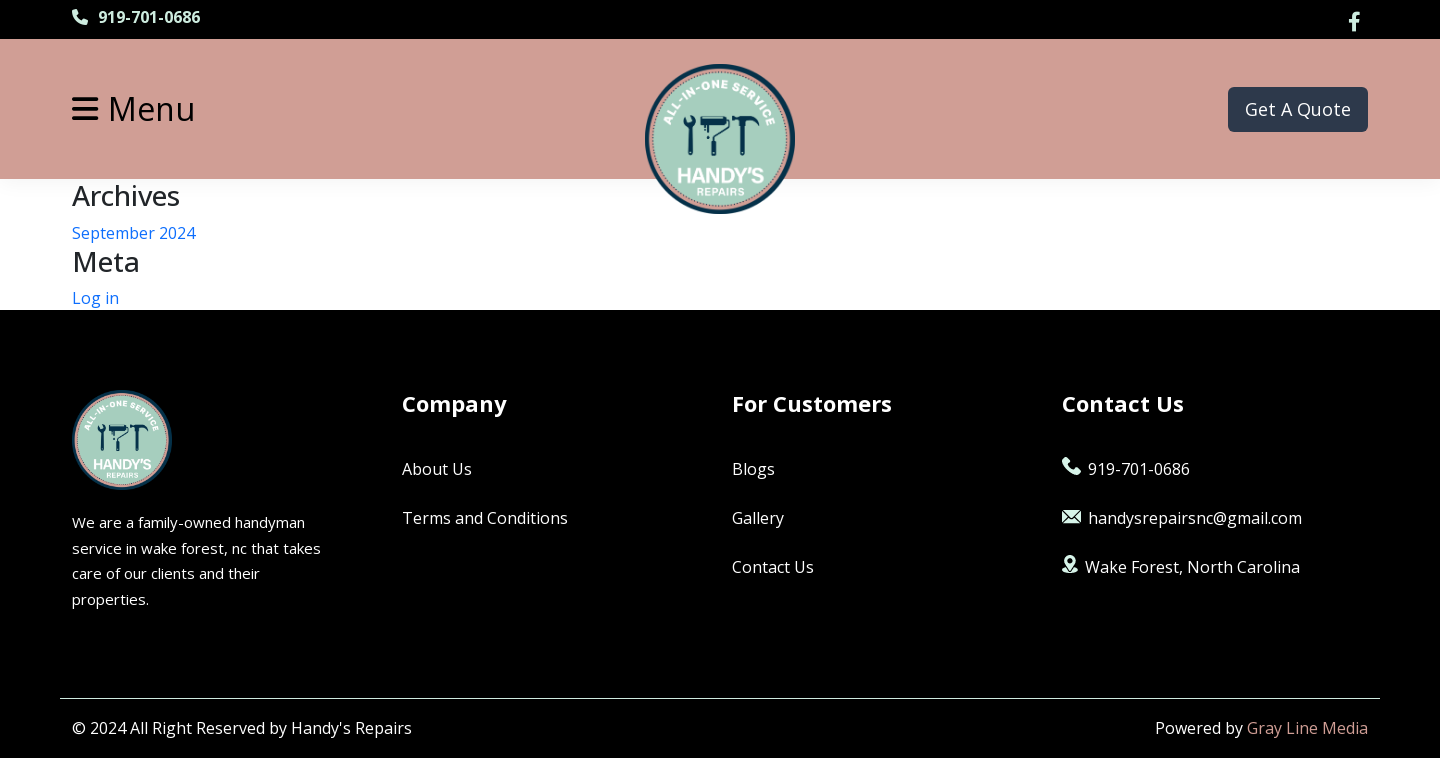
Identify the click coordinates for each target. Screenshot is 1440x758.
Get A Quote (1298, 109)
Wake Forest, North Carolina (1181, 566)
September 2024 (133, 233)
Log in (95, 298)
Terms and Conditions (485, 518)
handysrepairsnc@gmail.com (1182, 518)
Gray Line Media (1307, 728)
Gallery (758, 518)
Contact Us (773, 567)
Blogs (753, 469)
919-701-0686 (136, 17)
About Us (437, 469)
